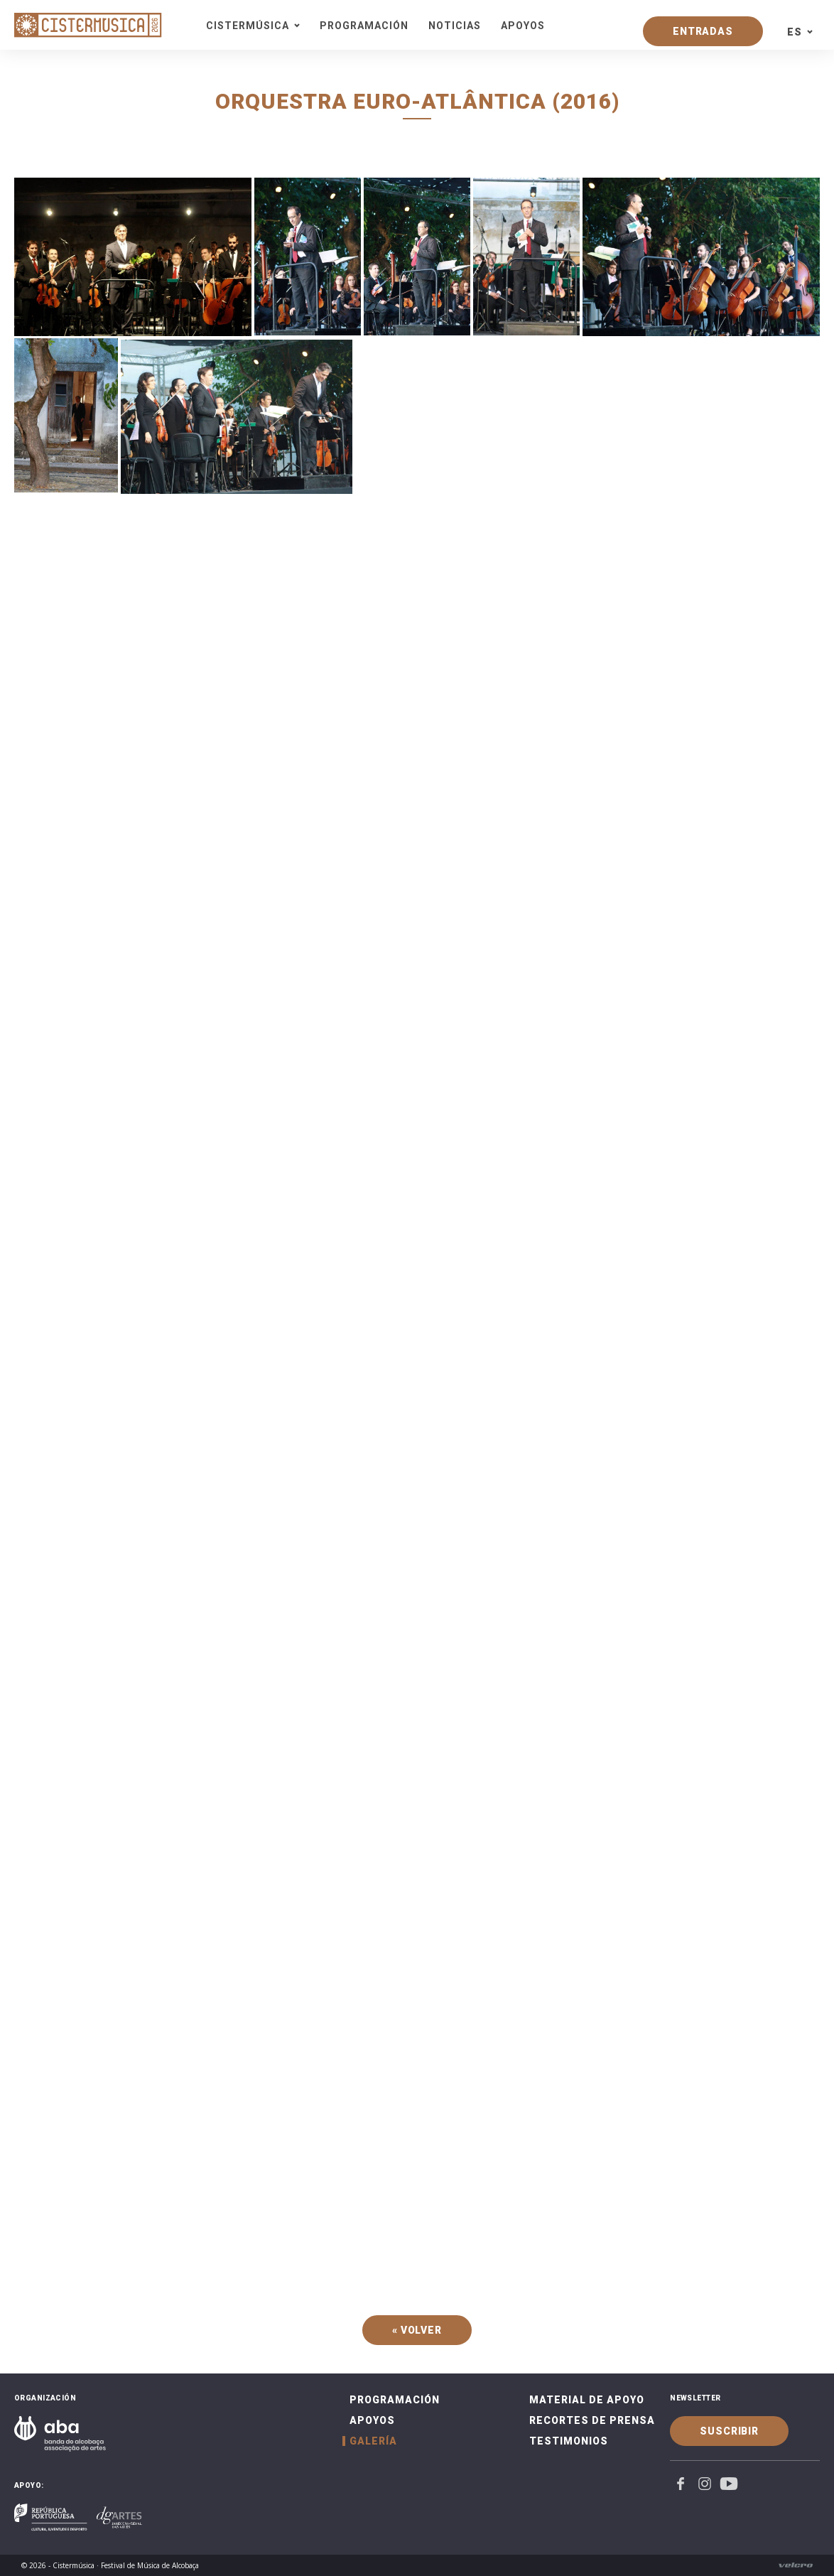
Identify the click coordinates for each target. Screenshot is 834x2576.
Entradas (703, 31)
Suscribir (729, 2431)
